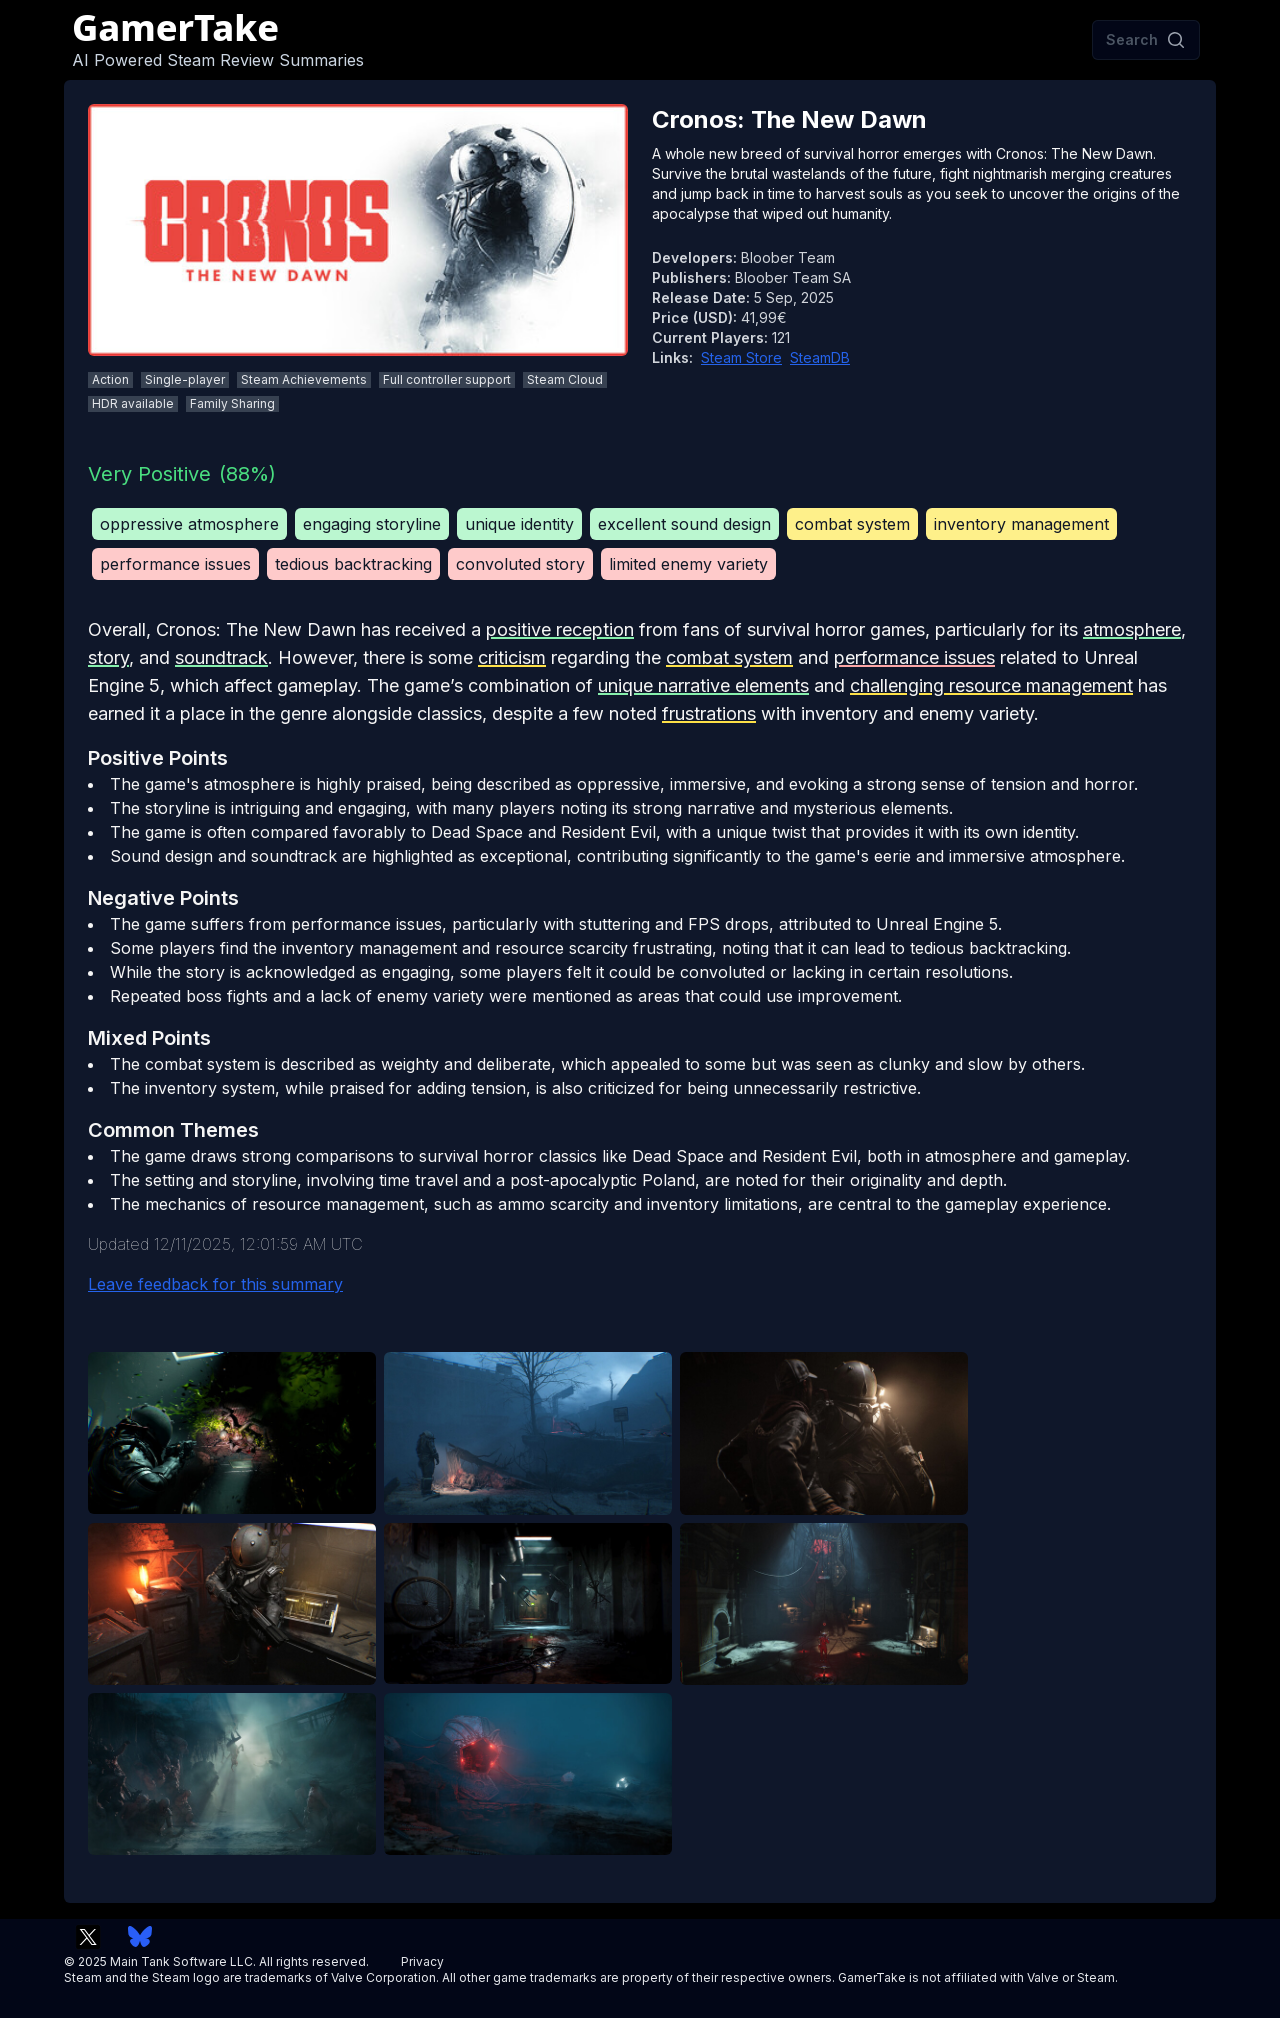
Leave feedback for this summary (215, 1284)
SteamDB (820, 357)
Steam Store (741, 357)
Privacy (422, 1961)
